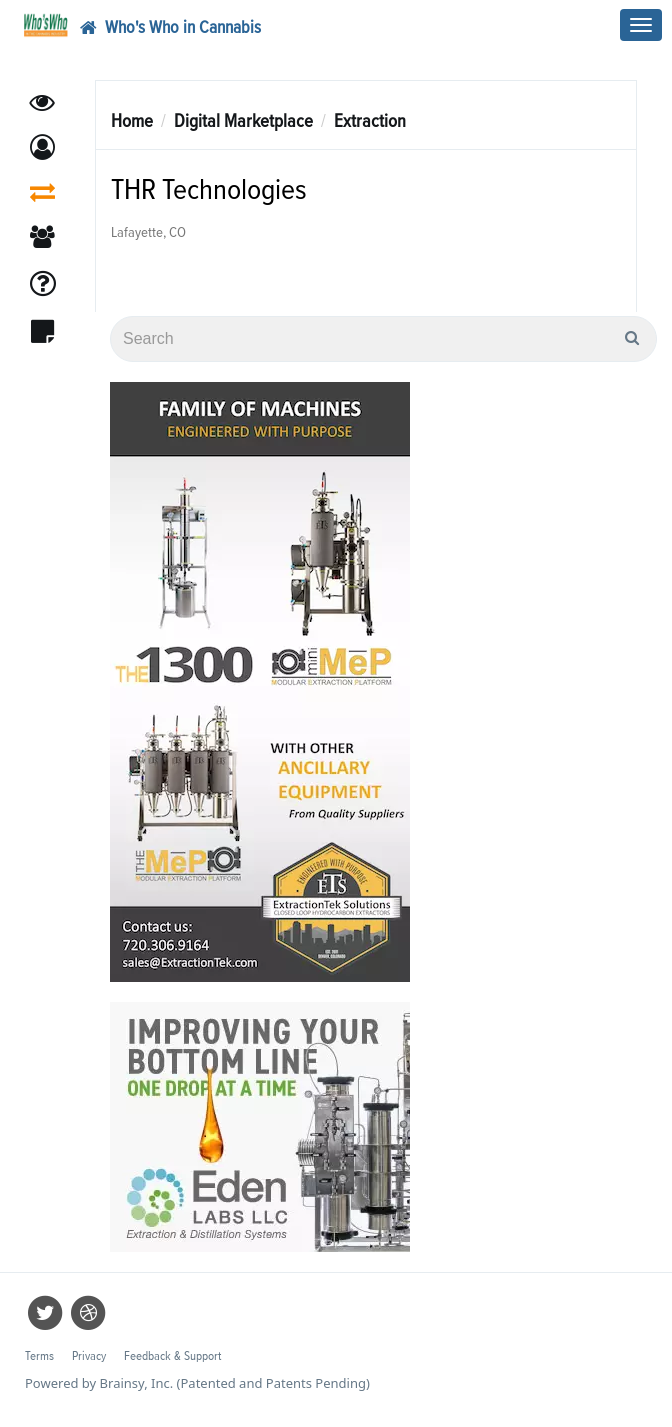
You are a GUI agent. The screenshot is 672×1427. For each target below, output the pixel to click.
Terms (39, 1356)
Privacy (89, 1356)
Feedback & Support (172, 1356)
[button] (42, 147)
